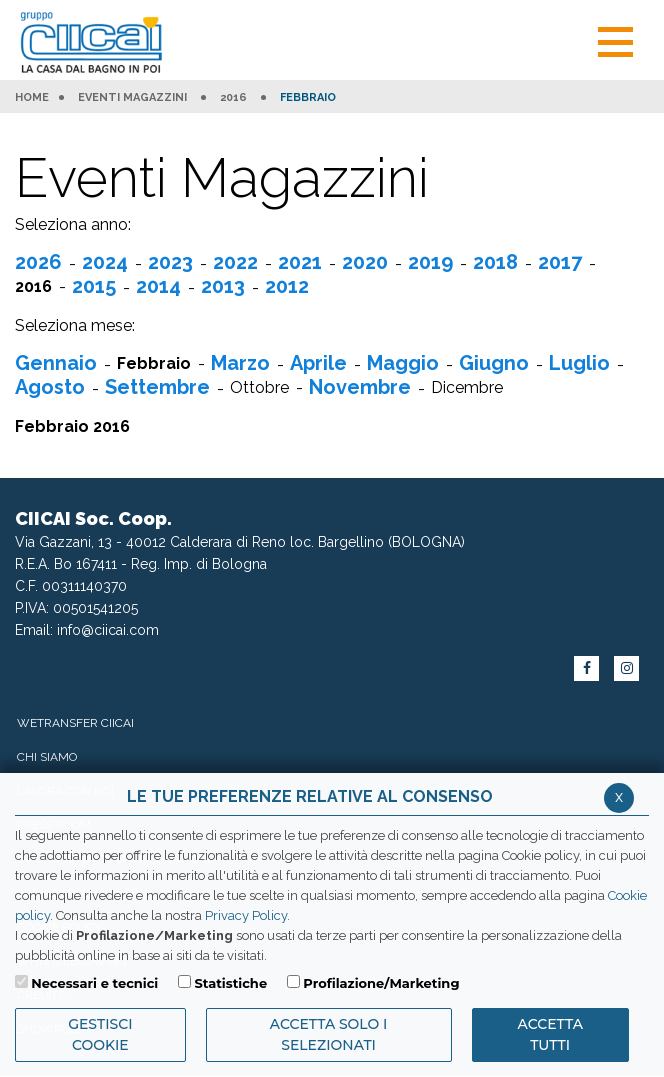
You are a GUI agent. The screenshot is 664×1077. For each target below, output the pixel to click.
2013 (223, 286)
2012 (287, 286)
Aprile (318, 363)
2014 (158, 286)
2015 (94, 286)
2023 (170, 262)
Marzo (240, 363)
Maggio (403, 363)
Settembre (157, 387)
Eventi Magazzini (132, 98)
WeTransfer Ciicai (75, 723)
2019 (430, 262)
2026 (38, 262)
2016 (233, 98)
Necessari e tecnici (94, 983)
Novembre (360, 387)
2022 (235, 262)
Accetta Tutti (550, 1034)
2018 (495, 262)
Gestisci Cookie (100, 1034)
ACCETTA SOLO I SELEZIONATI (329, 1034)
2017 (560, 262)
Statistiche (230, 983)
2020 (365, 262)
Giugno (494, 363)
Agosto (50, 387)
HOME (32, 98)
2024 (105, 262)
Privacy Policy (246, 915)
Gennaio (56, 363)
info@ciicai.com (108, 630)
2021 (300, 262)
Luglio (579, 363)
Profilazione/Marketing (381, 983)
